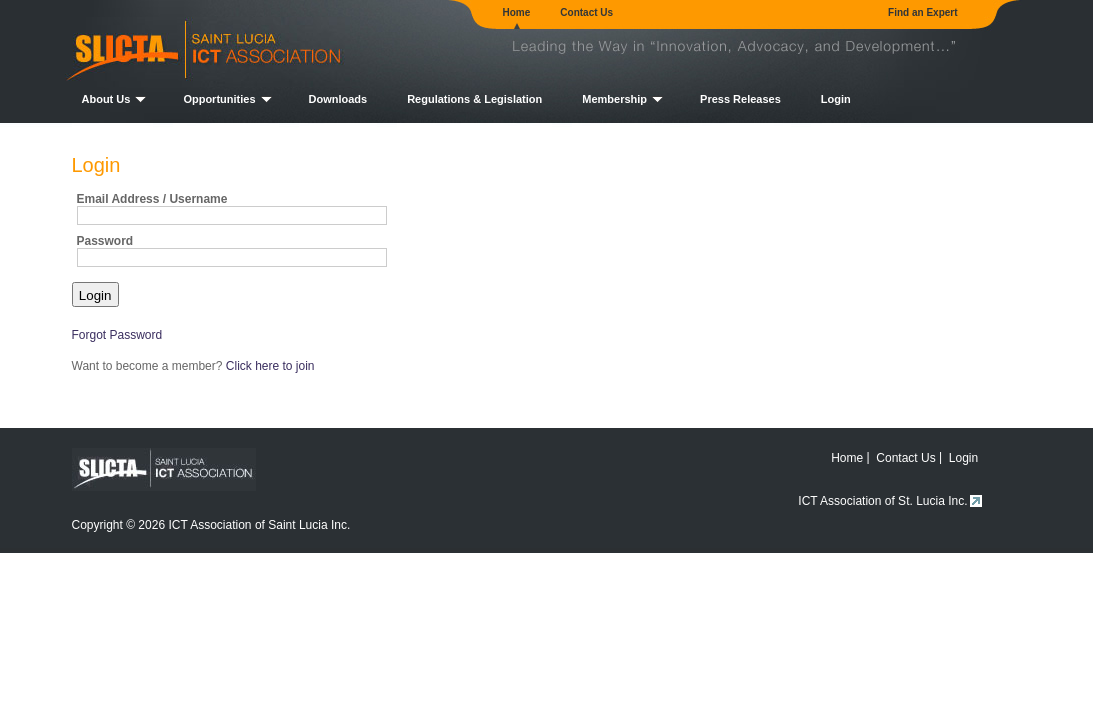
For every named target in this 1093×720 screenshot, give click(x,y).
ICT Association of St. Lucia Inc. (882, 501)
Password (105, 241)
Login (836, 99)
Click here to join (270, 366)
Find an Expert (922, 12)
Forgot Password (117, 335)
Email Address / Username (152, 199)
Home (517, 12)
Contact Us (586, 12)
